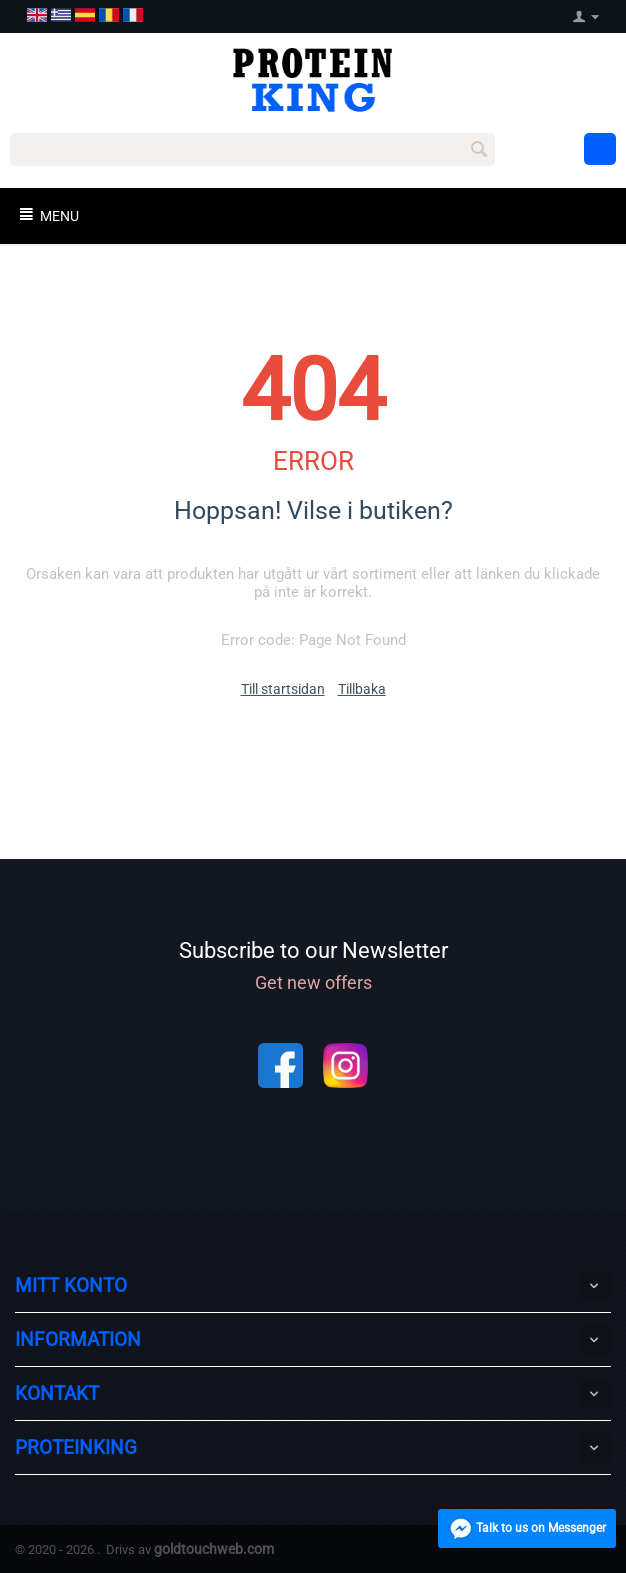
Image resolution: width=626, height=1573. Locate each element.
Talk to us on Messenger (521, 1530)
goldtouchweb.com (214, 1549)
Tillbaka (362, 689)
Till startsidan (283, 689)
